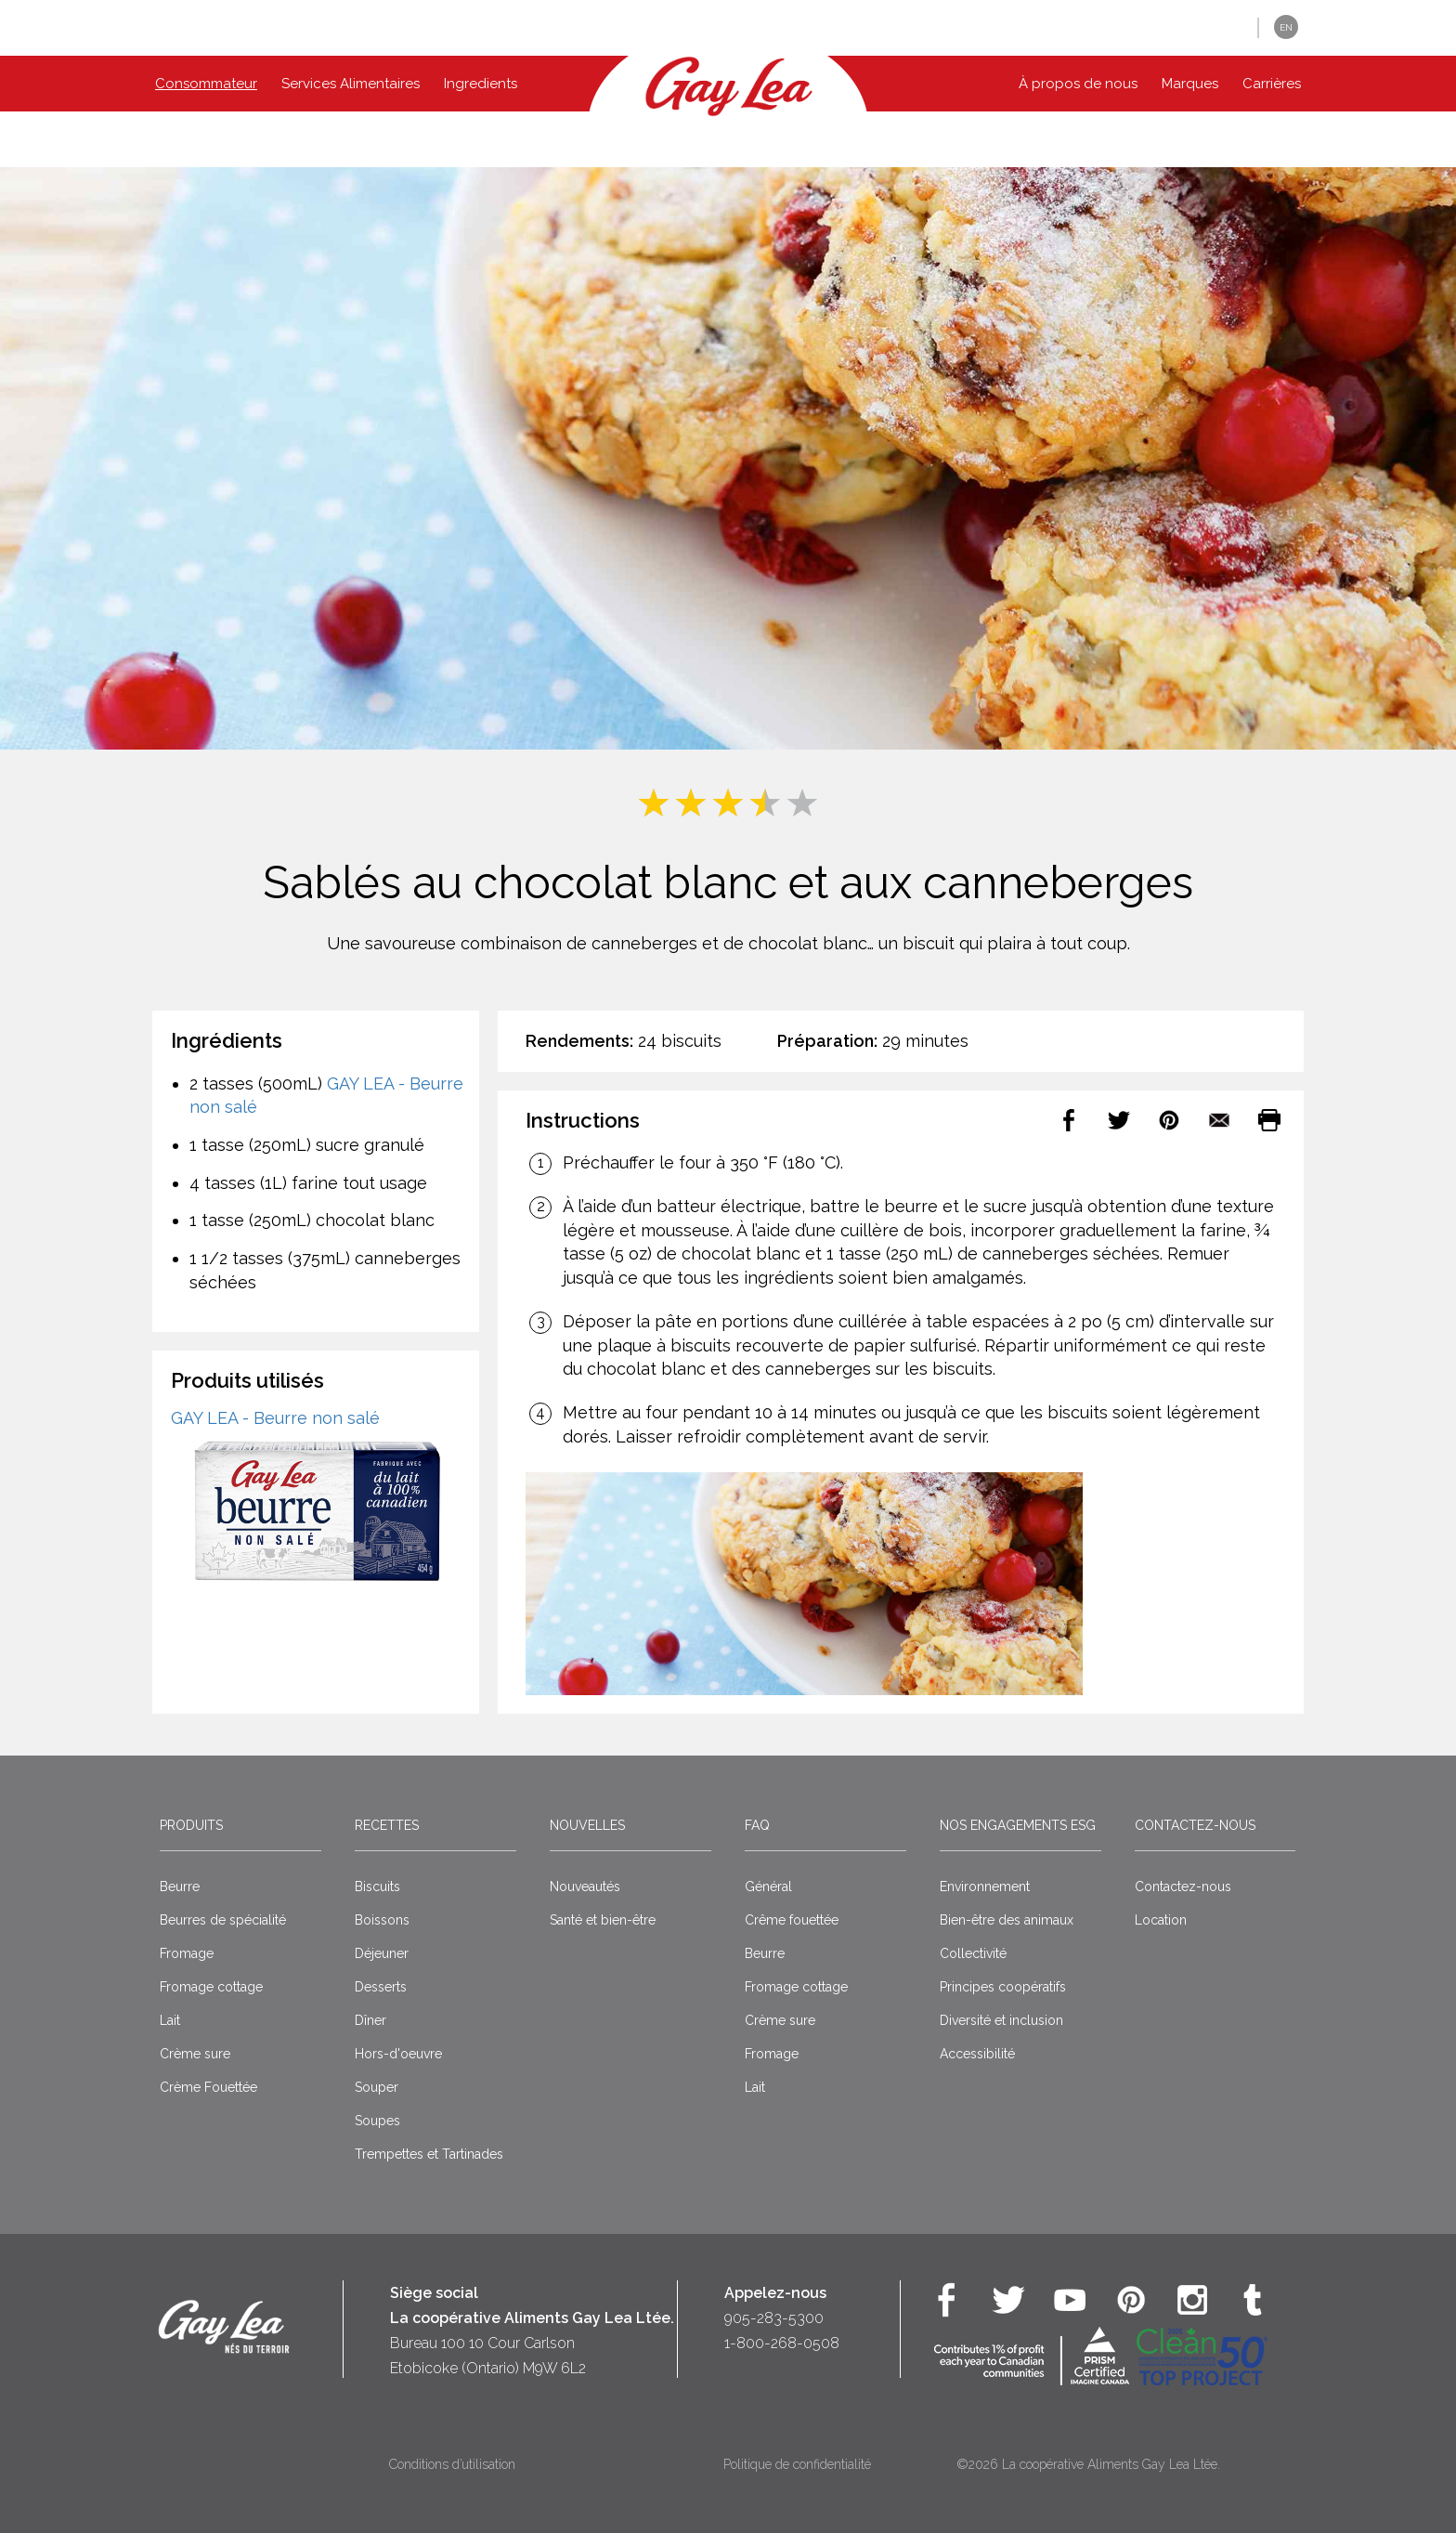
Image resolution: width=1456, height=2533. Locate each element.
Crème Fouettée (208, 2087)
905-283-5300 (774, 2318)
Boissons (382, 1920)
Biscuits (377, 1886)
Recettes (387, 1825)
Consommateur (206, 83)
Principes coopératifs (1003, 1986)
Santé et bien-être (603, 1920)
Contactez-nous (1195, 1825)
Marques (1190, 83)
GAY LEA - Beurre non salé (275, 1418)
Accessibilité (977, 2053)
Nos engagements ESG (1018, 1825)
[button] (1229, 28)
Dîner (370, 2020)
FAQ (757, 1825)
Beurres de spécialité (223, 1920)
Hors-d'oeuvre (398, 2053)
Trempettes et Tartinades (429, 2154)
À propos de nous (1078, 83)
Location (1161, 1920)
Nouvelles (587, 1825)
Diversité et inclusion (1001, 2020)
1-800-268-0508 (781, 2343)
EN (1286, 27)
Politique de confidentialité (797, 2464)
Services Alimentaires (350, 83)
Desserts (381, 1986)
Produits (191, 1825)
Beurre (180, 1886)
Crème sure (195, 2053)
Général (768, 1886)
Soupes (377, 2120)
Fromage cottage (211, 1986)
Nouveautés (585, 1886)
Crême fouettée (791, 1920)
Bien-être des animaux (1006, 1920)
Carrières (1271, 83)
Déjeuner (382, 1953)
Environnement (985, 1886)
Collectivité (973, 1953)
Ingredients (480, 83)
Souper (376, 2087)
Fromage (187, 1953)
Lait (170, 2020)
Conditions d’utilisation (452, 2464)
